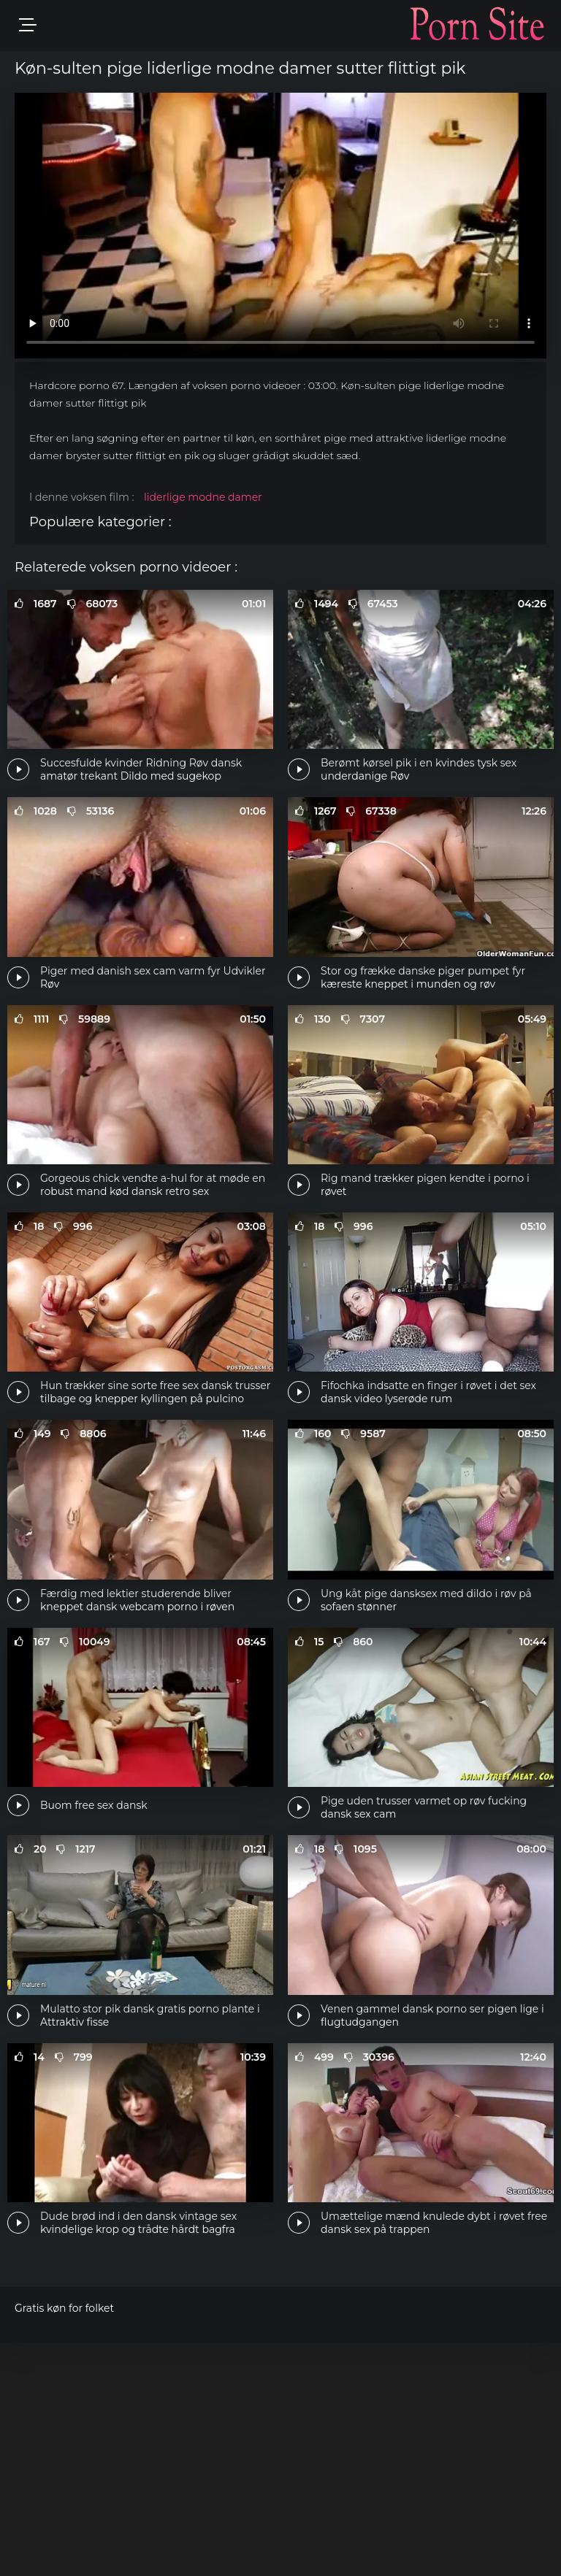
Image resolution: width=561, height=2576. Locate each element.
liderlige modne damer (203, 497)
